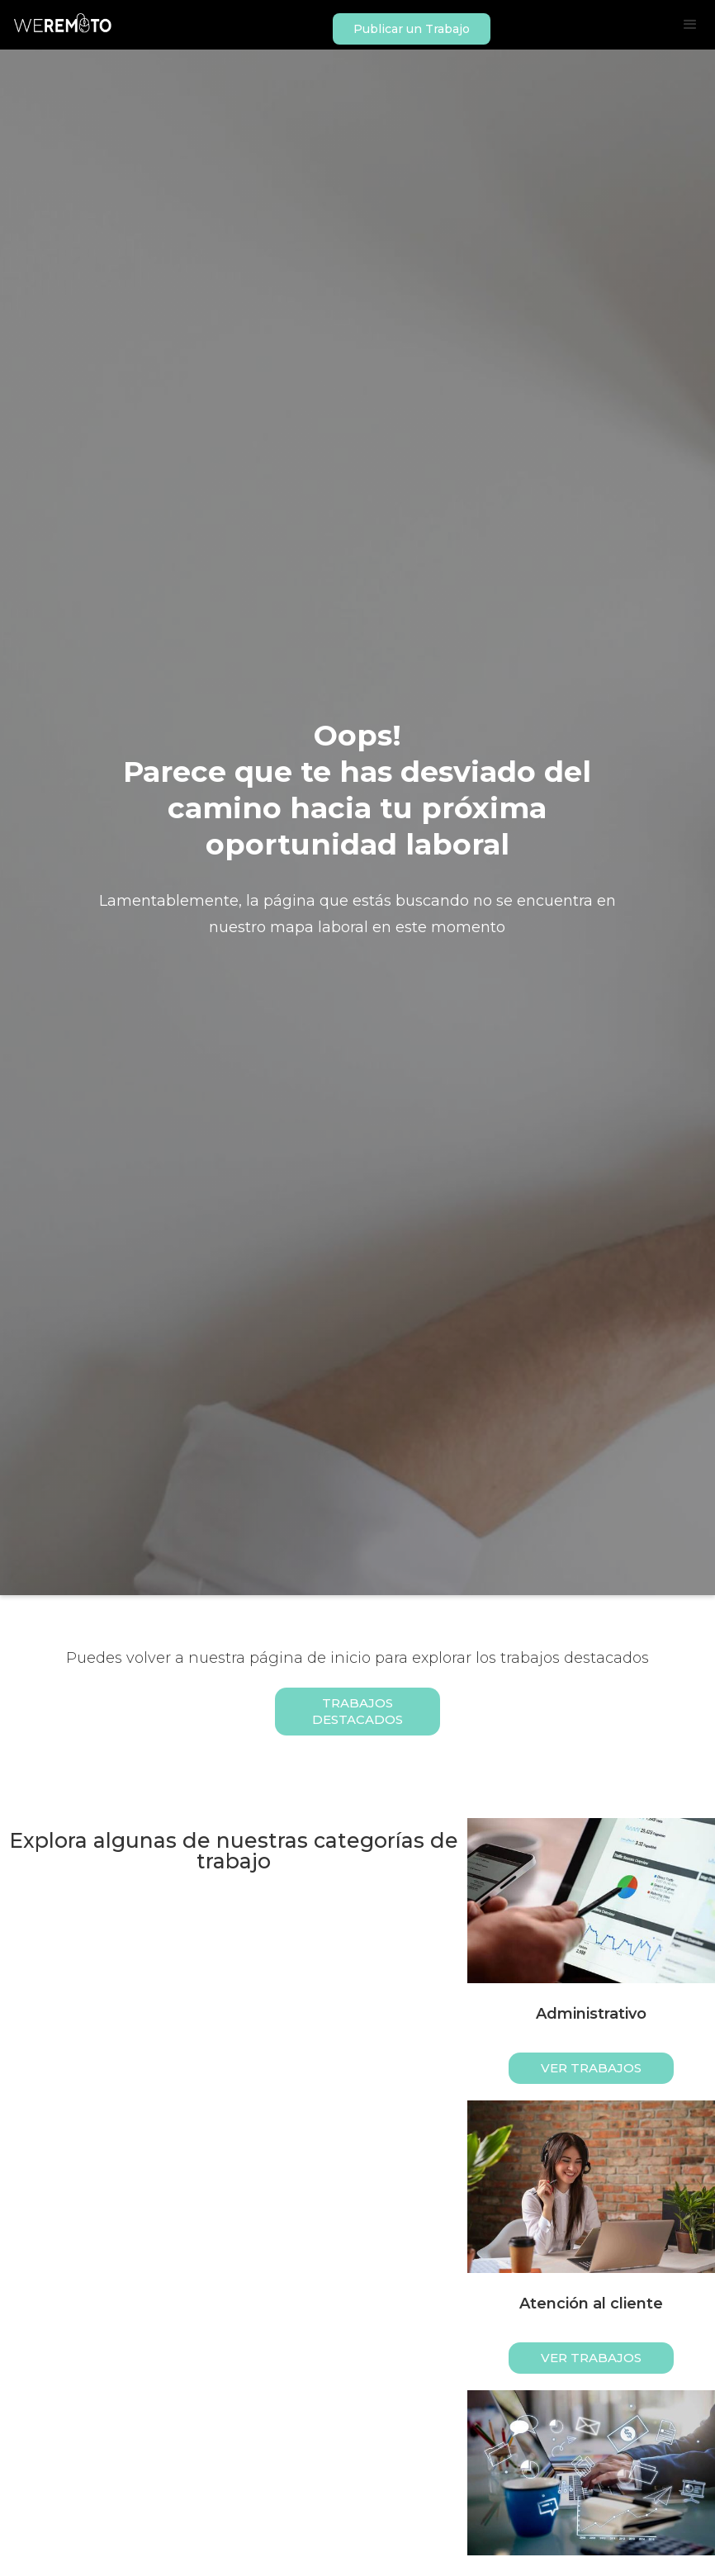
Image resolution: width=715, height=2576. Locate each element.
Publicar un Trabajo (411, 28)
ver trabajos (591, 2068)
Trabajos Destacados (357, 1711)
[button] (690, 25)
